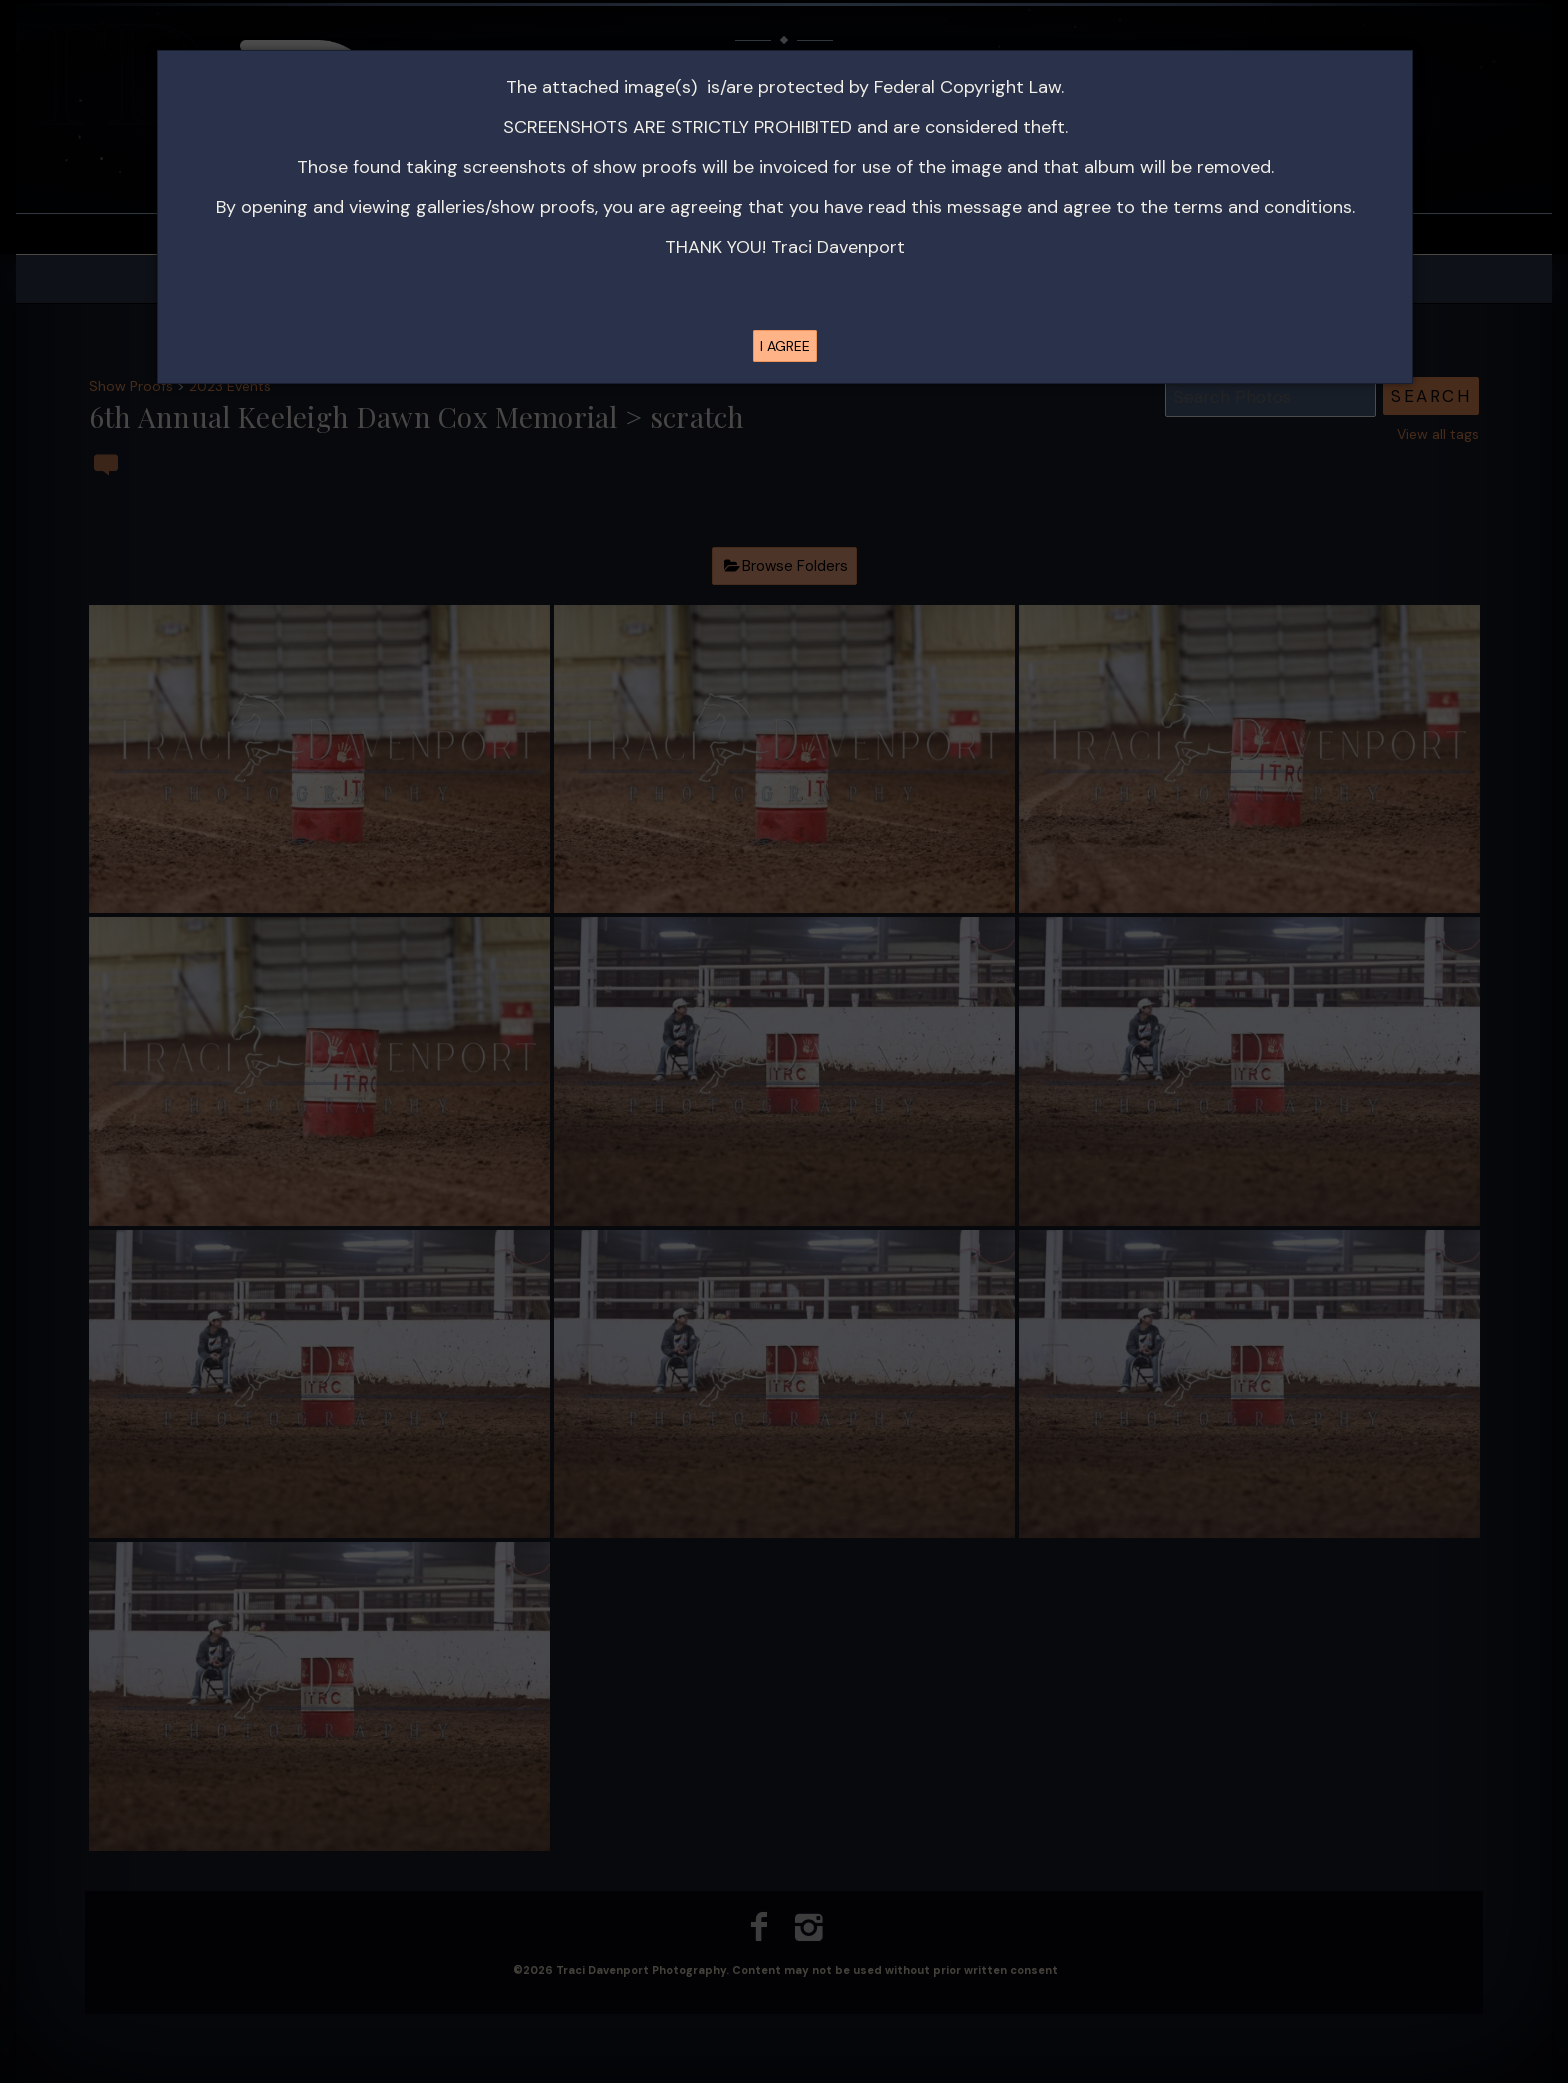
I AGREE (785, 346)
